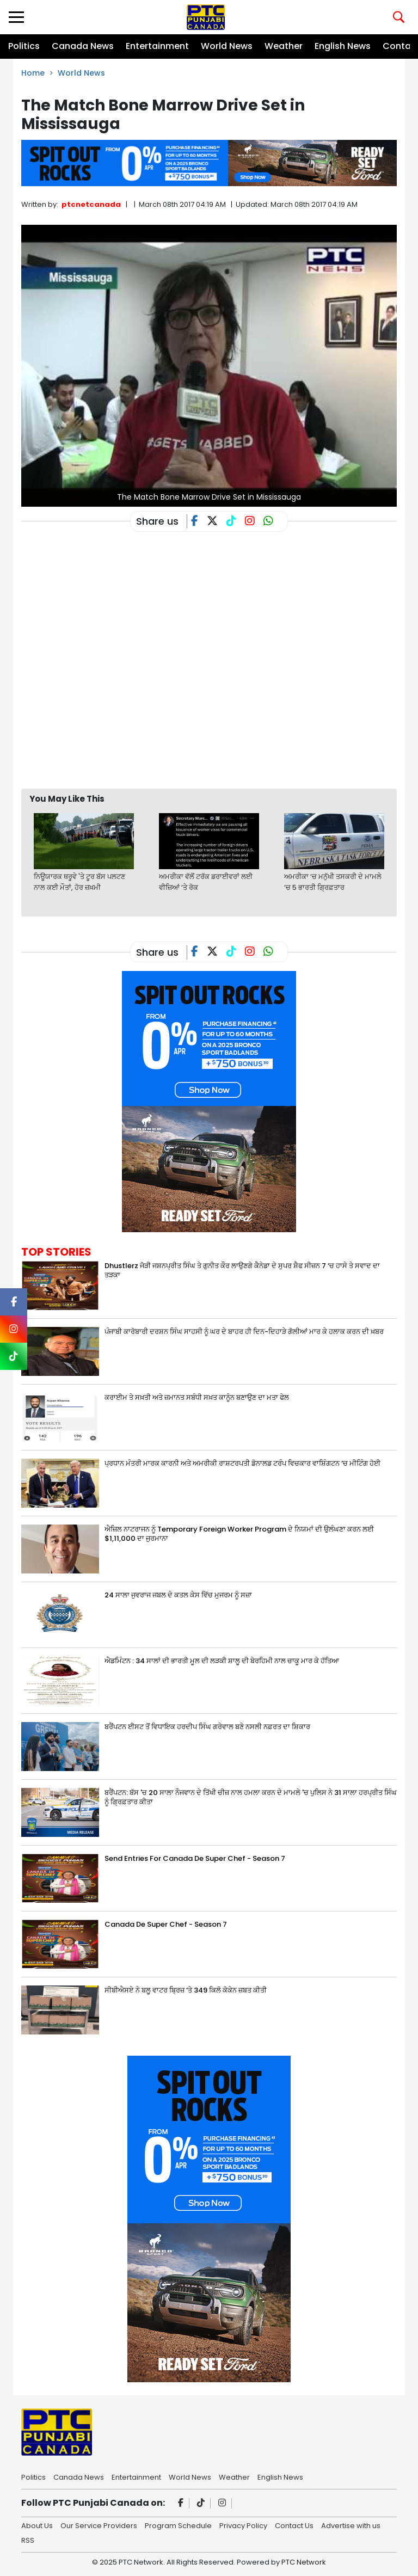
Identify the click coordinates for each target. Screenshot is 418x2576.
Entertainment (157, 46)
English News (343, 46)
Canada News (83, 46)
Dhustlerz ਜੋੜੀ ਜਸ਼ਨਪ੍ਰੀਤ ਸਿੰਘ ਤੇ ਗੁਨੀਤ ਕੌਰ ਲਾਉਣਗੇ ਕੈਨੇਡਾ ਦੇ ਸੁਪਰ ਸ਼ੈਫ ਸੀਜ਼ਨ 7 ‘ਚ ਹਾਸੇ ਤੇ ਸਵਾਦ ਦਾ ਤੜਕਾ (242, 1270)
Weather (284, 46)
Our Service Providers (98, 2524)
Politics (24, 46)
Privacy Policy (243, 2524)
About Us (37, 2524)
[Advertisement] (219, 751)
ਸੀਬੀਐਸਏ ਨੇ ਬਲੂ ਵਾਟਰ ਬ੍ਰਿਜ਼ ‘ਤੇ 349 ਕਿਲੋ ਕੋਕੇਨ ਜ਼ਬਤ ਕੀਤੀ (185, 1990)
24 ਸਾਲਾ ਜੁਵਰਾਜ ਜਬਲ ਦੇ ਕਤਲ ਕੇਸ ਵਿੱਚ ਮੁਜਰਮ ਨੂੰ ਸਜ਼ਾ (178, 1595)
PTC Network (303, 2562)
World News (227, 46)
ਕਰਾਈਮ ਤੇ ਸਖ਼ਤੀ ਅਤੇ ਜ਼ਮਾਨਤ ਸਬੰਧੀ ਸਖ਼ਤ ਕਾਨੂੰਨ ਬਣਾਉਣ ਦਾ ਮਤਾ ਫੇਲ (196, 1397)
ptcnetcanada (91, 204)
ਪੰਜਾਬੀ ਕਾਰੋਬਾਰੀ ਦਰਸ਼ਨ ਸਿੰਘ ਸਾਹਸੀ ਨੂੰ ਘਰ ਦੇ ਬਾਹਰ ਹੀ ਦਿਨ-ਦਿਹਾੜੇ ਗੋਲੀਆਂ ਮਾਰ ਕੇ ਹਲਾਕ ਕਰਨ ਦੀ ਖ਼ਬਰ (244, 1331)
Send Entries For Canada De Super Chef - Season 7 (194, 1858)
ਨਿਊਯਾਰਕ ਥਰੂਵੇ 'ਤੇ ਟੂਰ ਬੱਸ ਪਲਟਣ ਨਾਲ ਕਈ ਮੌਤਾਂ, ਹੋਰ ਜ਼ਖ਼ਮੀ (79, 882)
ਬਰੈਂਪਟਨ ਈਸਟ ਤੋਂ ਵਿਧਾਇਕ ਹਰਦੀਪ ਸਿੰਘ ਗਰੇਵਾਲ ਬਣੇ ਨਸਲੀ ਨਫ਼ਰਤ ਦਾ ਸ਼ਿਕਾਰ (207, 1727)
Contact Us (294, 2524)
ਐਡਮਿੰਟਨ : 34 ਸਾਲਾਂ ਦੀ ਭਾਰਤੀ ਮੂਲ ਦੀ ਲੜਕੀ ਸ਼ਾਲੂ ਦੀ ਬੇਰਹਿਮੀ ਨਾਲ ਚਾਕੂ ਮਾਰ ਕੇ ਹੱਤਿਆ (221, 1661)
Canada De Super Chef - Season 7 (165, 1924)
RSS (27, 2539)
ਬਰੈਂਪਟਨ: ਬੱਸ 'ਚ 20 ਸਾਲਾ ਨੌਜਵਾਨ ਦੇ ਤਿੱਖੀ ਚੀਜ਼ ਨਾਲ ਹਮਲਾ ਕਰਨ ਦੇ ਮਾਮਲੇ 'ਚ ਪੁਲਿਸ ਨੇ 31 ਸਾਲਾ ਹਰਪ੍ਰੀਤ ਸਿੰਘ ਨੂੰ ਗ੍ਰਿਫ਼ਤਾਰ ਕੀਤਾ (250, 1797)
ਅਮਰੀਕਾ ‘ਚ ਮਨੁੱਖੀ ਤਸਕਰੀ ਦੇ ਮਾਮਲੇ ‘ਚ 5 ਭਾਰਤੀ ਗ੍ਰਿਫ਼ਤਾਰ (333, 882)
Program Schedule (178, 2524)
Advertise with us (350, 2524)
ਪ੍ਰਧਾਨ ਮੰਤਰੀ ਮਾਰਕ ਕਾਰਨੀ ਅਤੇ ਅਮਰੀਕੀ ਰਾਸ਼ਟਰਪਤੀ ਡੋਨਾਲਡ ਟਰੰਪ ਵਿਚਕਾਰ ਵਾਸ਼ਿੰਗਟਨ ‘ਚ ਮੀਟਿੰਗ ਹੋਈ (242, 1463)
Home (33, 72)
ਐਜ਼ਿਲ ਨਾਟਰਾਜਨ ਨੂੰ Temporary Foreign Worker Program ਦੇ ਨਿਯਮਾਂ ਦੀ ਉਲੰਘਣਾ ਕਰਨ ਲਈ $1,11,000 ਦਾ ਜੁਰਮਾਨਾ (239, 1534)
